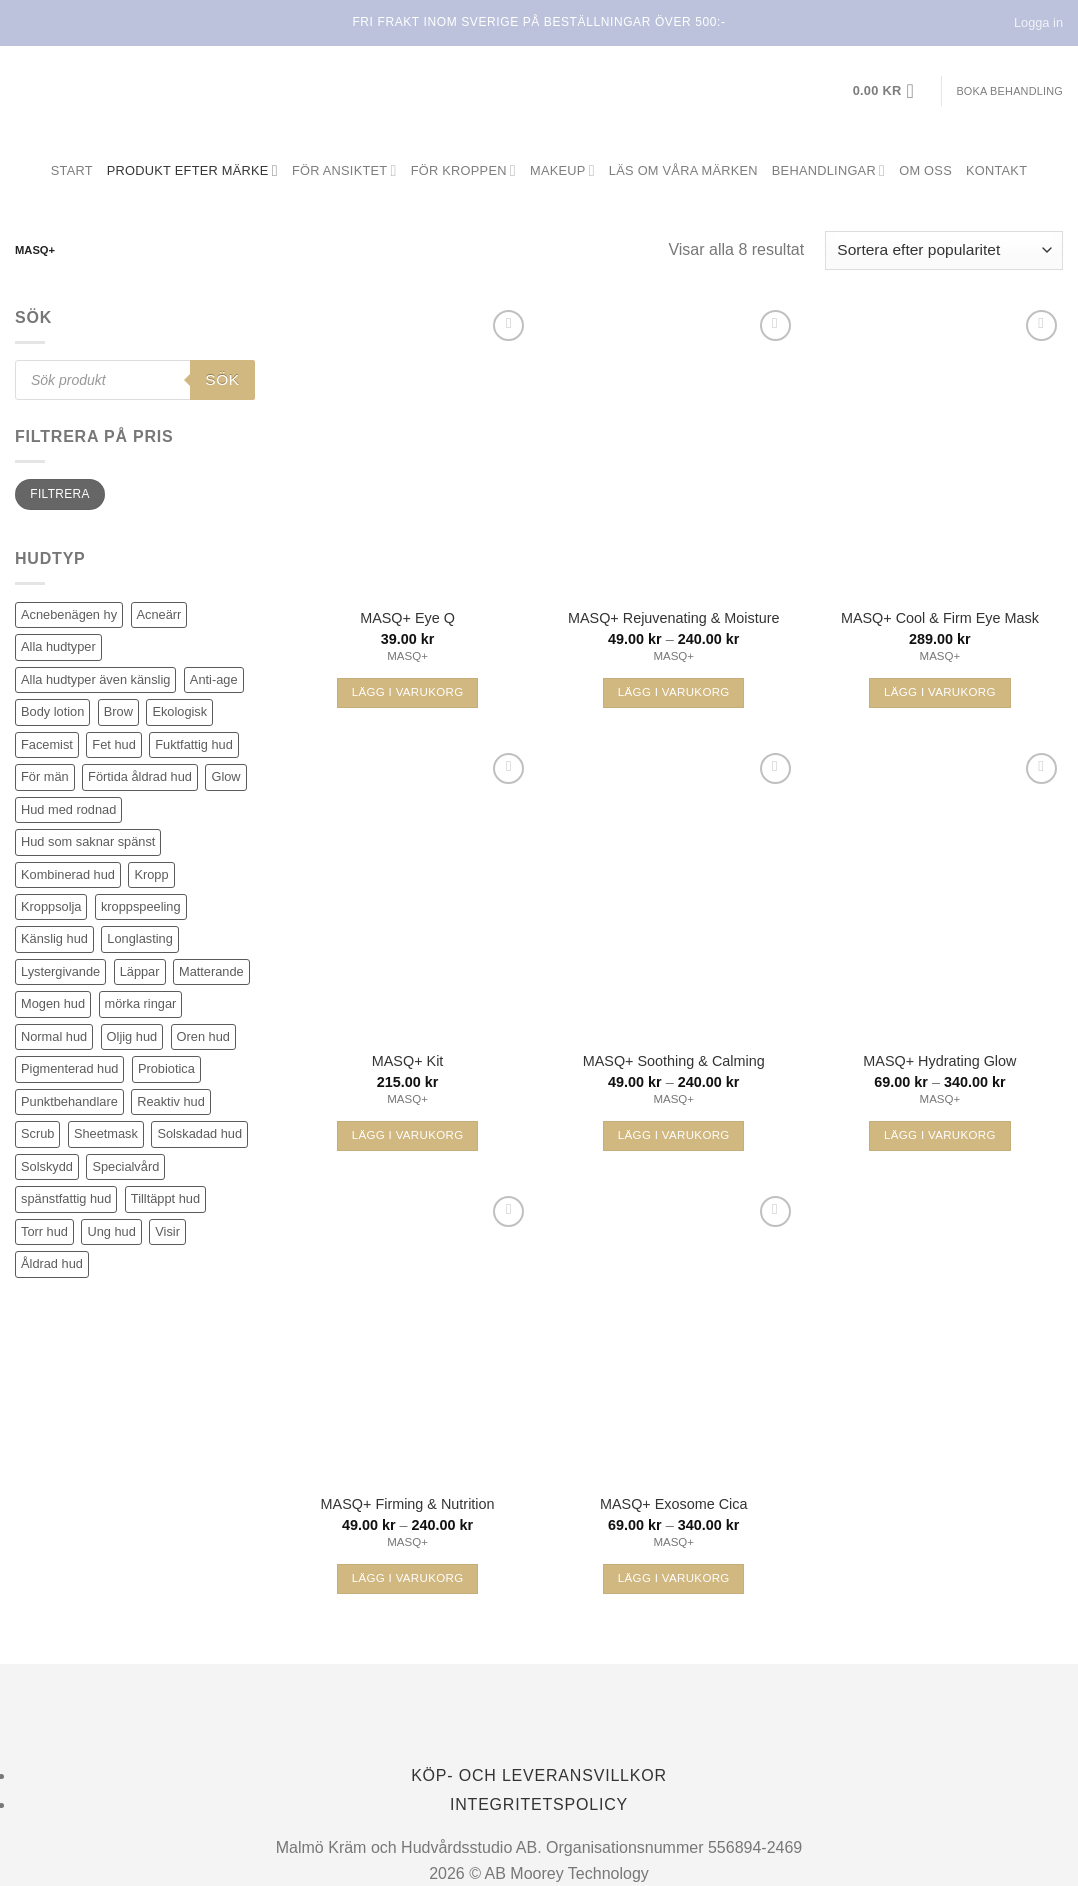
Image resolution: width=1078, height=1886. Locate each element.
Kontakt (996, 170)
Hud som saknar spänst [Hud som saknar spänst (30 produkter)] (88, 841)
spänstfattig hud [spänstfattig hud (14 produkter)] (66, 1198)
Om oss (925, 170)
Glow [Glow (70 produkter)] (225, 776)
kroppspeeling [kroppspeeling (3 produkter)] (141, 906)
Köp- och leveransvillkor (539, 1775)
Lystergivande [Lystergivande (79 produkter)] (60, 971)
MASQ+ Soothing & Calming (674, 1061)
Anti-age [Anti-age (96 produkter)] (214, 679)
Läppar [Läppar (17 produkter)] (140, 971)
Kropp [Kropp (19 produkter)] (151, 874)
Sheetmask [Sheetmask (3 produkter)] (106, 1133)
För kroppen (463, 170)
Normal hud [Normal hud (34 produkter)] (54, 1036)
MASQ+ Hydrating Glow (939, 1061)
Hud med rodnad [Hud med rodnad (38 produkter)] (68, 809)
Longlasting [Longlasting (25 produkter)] (139, 938)
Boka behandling (1009, 91)
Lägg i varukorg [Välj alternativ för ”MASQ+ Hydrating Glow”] (940, 1135)
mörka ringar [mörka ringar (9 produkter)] (141, 1003)
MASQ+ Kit (408, 1061)
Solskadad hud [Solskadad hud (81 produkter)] (199, 1133)
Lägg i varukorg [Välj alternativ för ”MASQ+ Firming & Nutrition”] (408, 1578)
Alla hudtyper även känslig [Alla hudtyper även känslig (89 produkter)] (95, 679)
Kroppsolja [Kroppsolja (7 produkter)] (51, 906)
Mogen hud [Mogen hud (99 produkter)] (53, 1003)
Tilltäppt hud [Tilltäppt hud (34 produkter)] (165, 1198)
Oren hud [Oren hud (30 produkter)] (203, 1036)
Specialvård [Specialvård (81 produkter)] (125, 1166)
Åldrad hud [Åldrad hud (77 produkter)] (52, 1263)
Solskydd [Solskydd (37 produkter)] (47, 1166)
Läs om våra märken (683, 170)
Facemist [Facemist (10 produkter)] (47, 744)
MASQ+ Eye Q (407, 618)
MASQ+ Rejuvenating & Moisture (674, 618)
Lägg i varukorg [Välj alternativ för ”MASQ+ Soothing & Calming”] (674, 1135)
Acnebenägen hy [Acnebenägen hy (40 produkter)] (69, 614)
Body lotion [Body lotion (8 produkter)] (52, 711)
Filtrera (59, 494)
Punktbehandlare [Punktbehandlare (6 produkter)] (69, 1101)
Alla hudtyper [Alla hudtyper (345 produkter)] (58, 646)
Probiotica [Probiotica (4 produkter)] (166, 1068)
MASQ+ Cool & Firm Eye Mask (940, 618)
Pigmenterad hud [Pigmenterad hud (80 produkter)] (69, 1068)
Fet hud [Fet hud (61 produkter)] (113, 744)
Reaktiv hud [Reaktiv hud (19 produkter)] (171, 1101)
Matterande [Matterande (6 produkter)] (211, 971)
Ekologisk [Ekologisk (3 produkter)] (179, 711)
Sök (222, 379)
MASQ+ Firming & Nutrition (408, 1504)
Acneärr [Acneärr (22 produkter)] (159, 614)
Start (72, 170)
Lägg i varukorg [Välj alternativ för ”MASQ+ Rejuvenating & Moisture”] (674, 692)
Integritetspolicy (539, 1804)
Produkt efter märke (192, 170)
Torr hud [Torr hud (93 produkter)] (44, 1231)
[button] (890, 91)
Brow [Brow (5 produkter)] (118, 711)
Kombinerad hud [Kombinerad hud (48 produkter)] (68, 874)
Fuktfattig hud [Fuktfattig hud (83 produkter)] (194, 744)
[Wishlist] (508, 325)
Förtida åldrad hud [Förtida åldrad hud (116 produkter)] (140, 776)
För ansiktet (344, 170)
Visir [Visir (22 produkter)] (167, 1231)
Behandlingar (828, 170)
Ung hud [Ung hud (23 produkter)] (111, 1231)
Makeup (562, 170)
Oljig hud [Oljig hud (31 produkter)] (132, 1036)
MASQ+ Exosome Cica (674, 1504)
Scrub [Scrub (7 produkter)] (37, 1133)
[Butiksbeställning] (944, 250)
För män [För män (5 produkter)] (45, 776)
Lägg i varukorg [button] (408, 692)
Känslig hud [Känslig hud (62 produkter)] (54, 938)
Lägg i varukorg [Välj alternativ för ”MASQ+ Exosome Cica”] (674, 1578)
